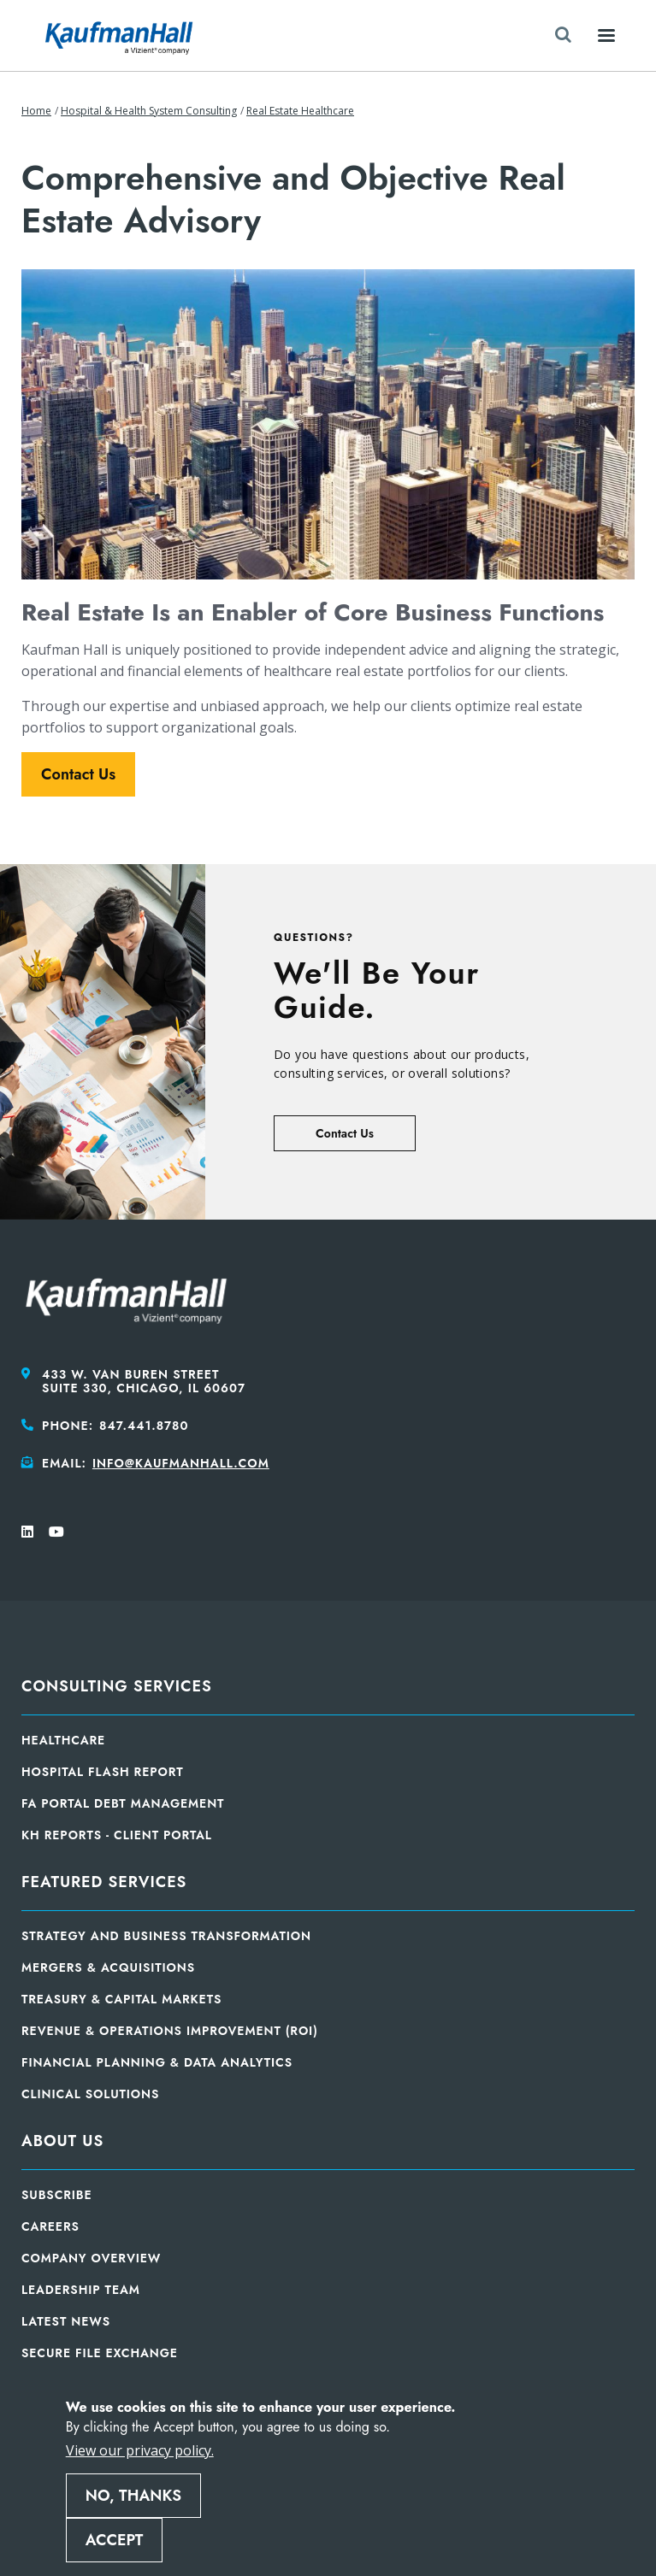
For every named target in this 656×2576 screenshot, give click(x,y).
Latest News (65, 2321)
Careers (50, 2226)
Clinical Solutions (90, 2094)
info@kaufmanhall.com (180, 1463)
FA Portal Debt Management (122, 1803)
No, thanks (133, 2496)
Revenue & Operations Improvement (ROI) (169, 2030)
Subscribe (56, 2194)
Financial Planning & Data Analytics (157, 2062)
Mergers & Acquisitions (108, 1967)
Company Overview (91, 2258)
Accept (115, 2540)
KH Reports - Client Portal (116, 1835)
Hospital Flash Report (102, 1771)
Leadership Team (80, 2289)
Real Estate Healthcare (300, 110)
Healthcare (63, 1740)
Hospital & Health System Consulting (149, 110)
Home (36, 110)
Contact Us (78, 774)
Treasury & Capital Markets (121, 1999)
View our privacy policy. (140, 2450)
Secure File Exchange (99, 2352)
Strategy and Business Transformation (166, 1935)
